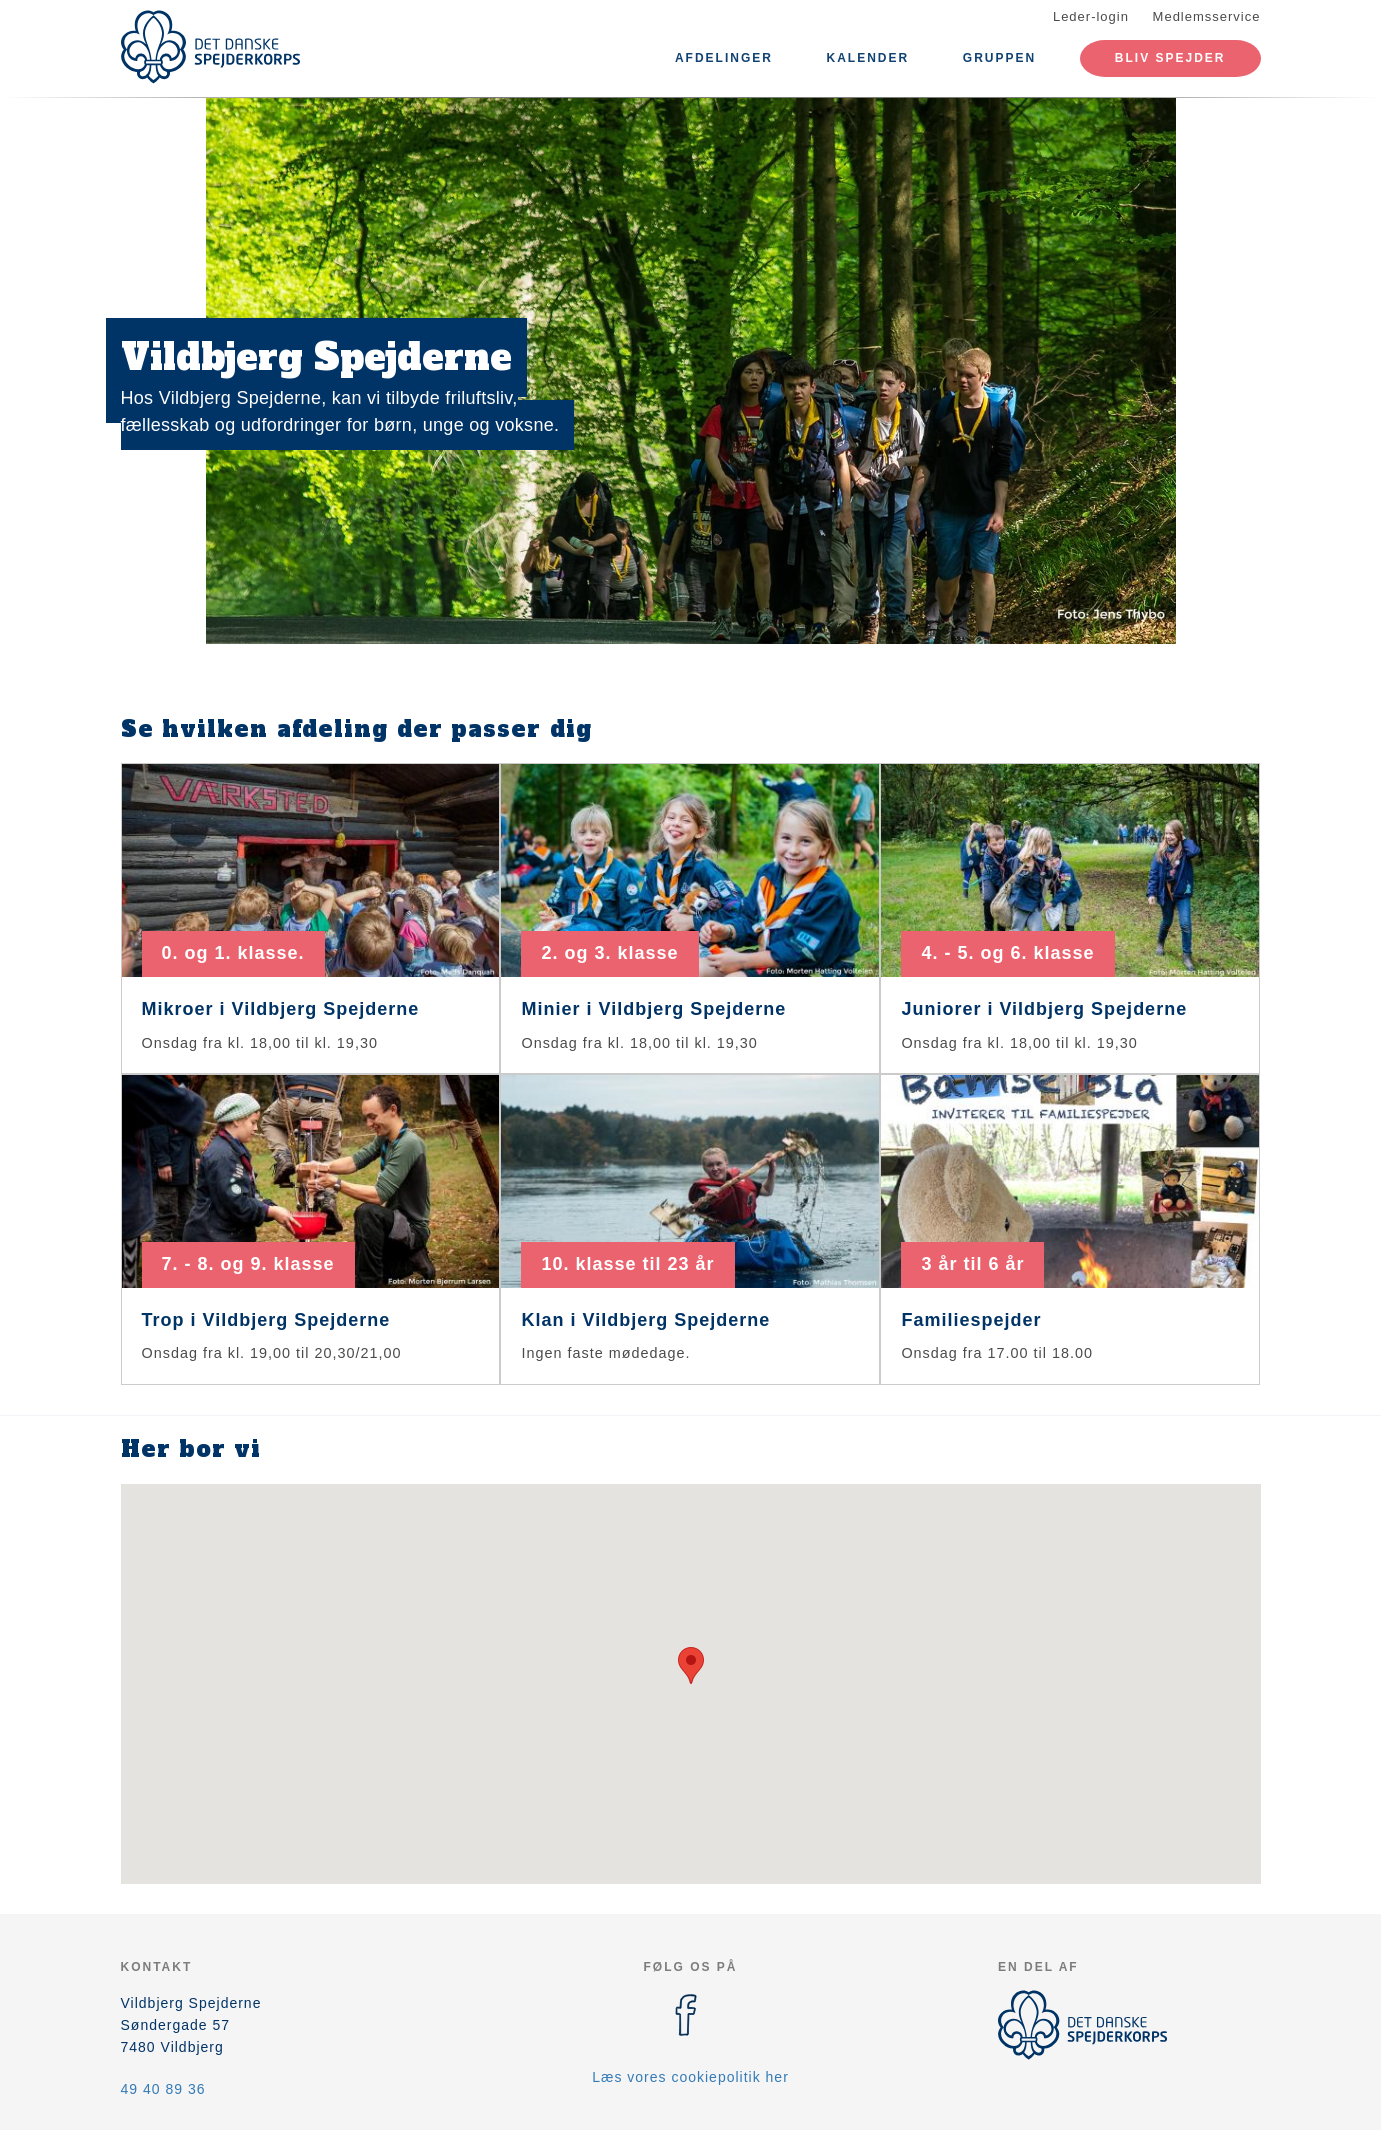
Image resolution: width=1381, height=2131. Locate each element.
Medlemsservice (1207, 16)
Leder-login (1091, 16)
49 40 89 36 (163, 2089)
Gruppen (999, 58)
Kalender (868, 58)
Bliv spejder (1170, 58)
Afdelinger (724, 58)
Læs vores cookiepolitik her (690, 2077)
